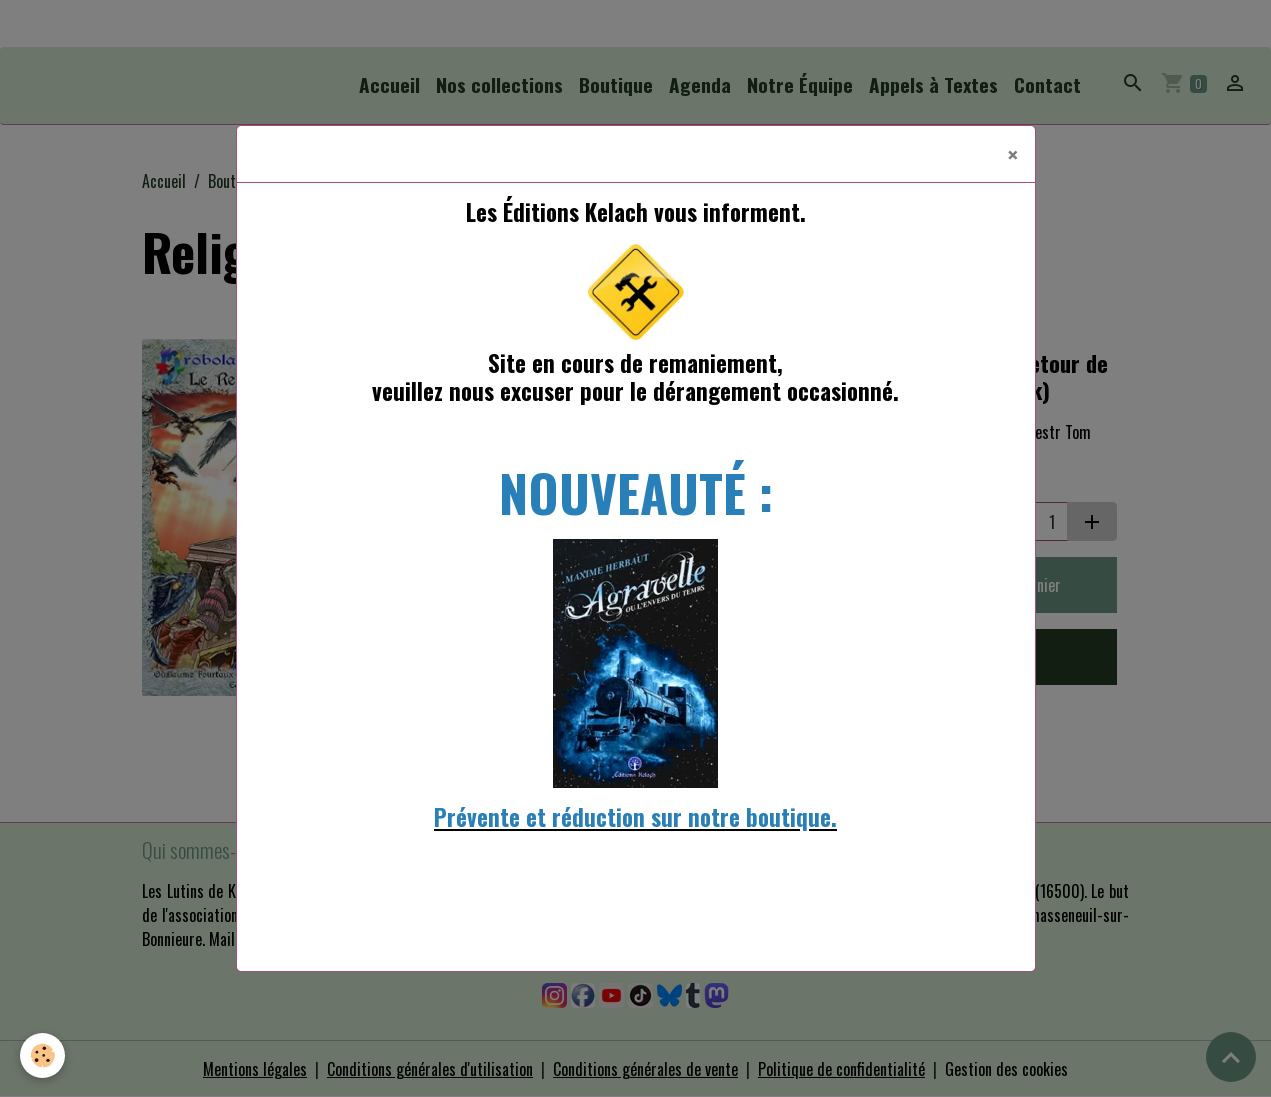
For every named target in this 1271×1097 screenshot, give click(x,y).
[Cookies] (42, 1055)
